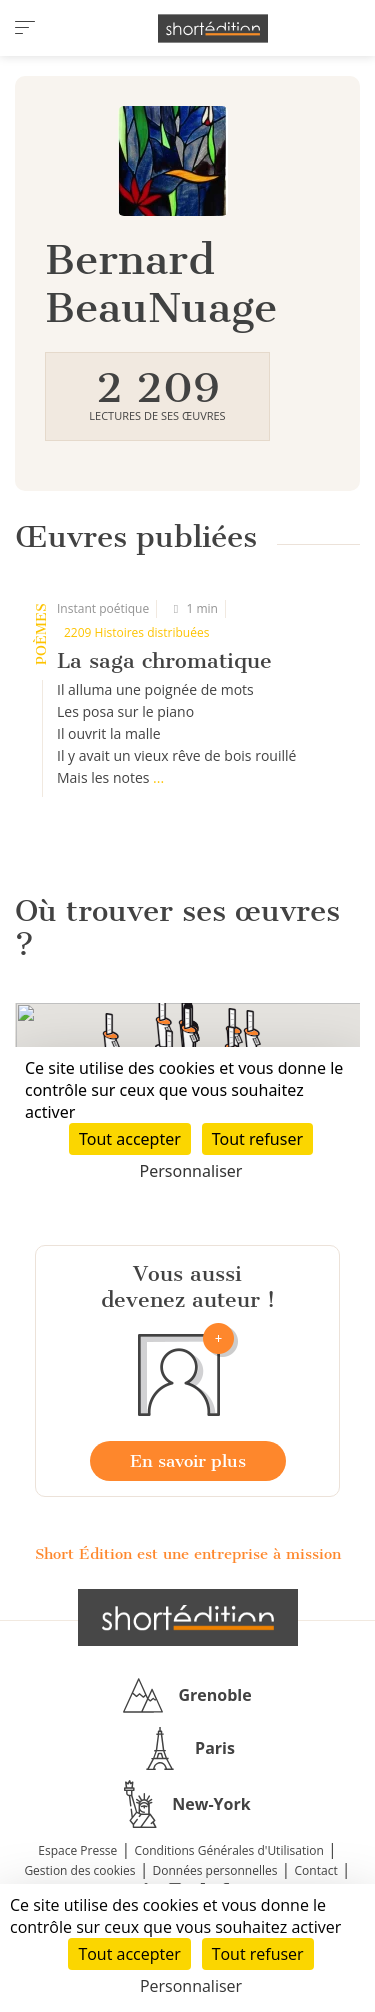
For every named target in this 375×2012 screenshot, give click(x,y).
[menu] (25, 28)
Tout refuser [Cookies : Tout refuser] (258, 1954)
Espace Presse (77, 1850)
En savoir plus (188, 1461)
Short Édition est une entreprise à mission (188, 1554)
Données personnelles (215, 1870)
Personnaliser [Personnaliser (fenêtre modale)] (191, 1986)
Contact (316, 1870)
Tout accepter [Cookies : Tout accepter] (129, 1954)
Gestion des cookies (79, 1870)
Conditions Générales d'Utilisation (228, 1850)
